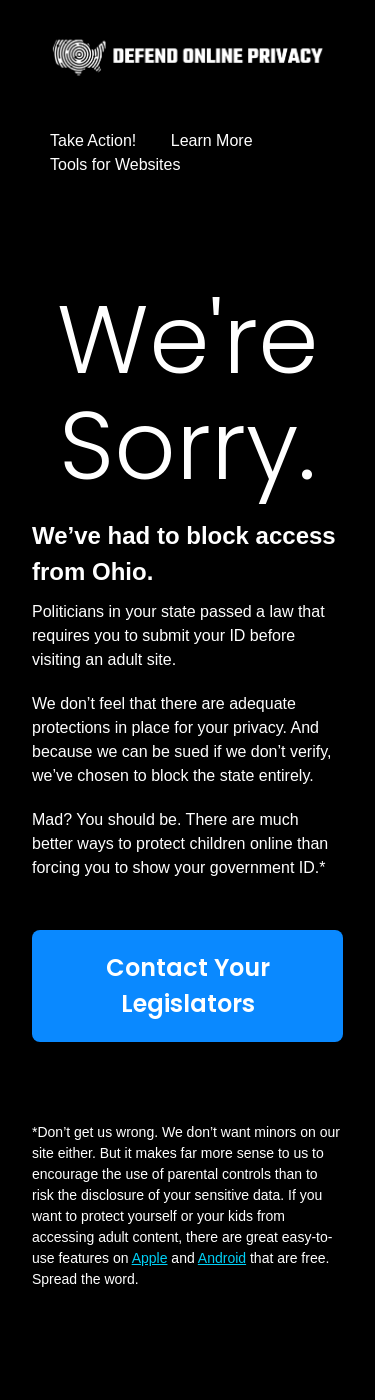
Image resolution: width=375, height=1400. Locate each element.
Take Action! (93, 140)
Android (222, 1258)
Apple (150, 1258)
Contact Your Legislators (188, 985)
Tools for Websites (115, 164)
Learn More (212, 140)
